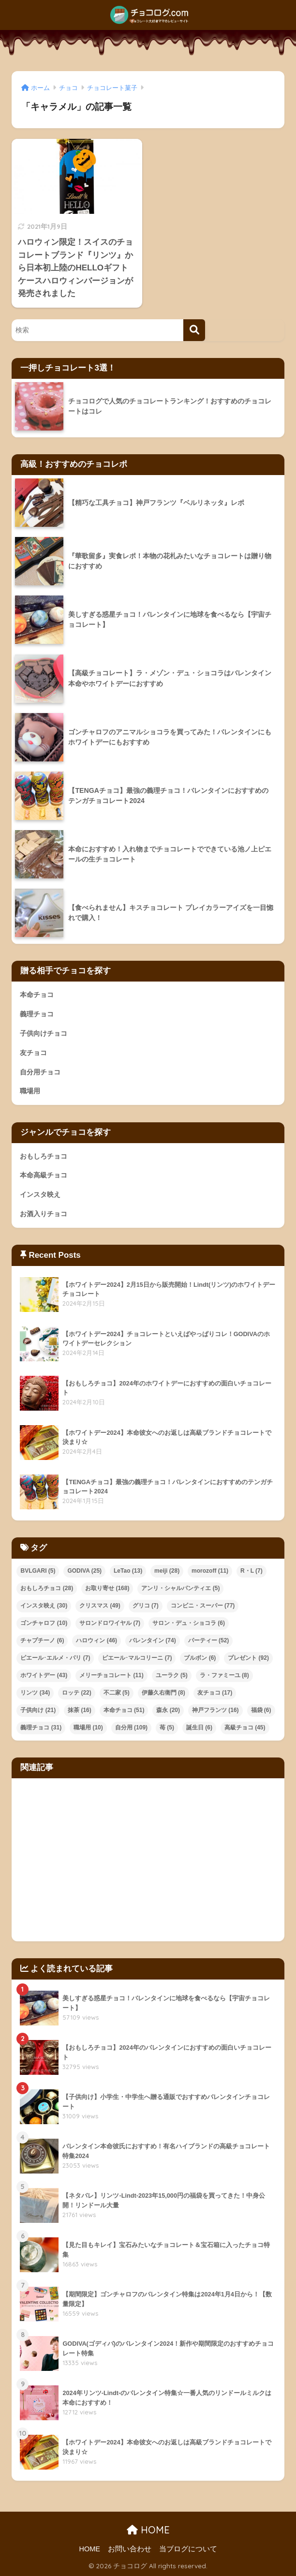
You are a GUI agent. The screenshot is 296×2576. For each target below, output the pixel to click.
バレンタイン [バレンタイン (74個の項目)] (152, 1640)
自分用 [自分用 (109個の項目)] (131, 1727)
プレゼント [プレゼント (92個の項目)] (248, 1657)
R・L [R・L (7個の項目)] (251, 1570)
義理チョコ (37, 1014)
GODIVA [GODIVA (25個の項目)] (84, 1570)
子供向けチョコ (43, 1033)
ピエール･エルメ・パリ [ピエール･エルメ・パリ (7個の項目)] (55, 1657)
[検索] (194, 330)
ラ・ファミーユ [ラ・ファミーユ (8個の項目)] (224, 1675)
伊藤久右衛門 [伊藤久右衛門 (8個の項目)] (163, 1692)
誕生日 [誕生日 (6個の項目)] (199, 1727)
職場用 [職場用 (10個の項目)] (88, 1727)
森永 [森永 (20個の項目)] (168, 1710)
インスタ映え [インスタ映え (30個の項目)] (43, 1605)
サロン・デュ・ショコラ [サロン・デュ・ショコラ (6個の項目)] (188, 1623)
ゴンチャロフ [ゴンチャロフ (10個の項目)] (43, 1623)
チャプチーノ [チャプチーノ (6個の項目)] (42, 1640)
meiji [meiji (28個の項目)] (166, 1570)
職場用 (30, 1091)
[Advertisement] (148, 1859)
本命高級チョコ (43, 1175)
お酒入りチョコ (43, 1214)
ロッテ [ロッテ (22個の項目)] (76, 1692)
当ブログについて (188, 2549)
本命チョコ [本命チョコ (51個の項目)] (124, 1710)
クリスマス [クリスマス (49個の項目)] (99, 1605)
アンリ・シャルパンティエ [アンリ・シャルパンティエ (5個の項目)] (180, 1588)
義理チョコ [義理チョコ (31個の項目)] (40, 1727)
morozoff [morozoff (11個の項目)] (210, 1570)
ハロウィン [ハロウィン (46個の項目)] (96, 1640)
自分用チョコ (40, 1072)
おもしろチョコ (43, 1156)
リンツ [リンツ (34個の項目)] (35, 1692)
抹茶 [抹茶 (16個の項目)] (79, 1710)
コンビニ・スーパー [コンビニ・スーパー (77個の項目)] (203, 1605)
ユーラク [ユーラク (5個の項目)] (172, 1675)
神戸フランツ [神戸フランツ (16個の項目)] (215, 1710)
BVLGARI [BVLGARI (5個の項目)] (37, 1570)
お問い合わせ (129, 2549)
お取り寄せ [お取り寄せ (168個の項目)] (107, 1588)
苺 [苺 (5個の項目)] (167, 1727)
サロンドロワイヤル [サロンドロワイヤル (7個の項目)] (109, 1623)
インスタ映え (40, 1194)
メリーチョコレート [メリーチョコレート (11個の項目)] (111, 1675)
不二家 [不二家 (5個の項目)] (117, 1692)
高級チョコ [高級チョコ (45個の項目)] (245, 1727)
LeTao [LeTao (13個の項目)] (128, 1570)
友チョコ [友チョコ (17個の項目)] (215, 1692)
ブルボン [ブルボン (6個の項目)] (200, 1657)
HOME (148, 2530)
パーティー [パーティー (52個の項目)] (208, 1640)
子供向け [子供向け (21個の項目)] (38, 1710)
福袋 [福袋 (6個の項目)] (261, 1710)
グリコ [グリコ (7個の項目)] (146, 1605)
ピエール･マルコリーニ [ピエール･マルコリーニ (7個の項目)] (137, 1657)
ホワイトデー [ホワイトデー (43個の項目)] (43, 1675)
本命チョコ (37, 994)
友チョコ (33, 1053)
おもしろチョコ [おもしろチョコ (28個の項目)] (46, 1588)
